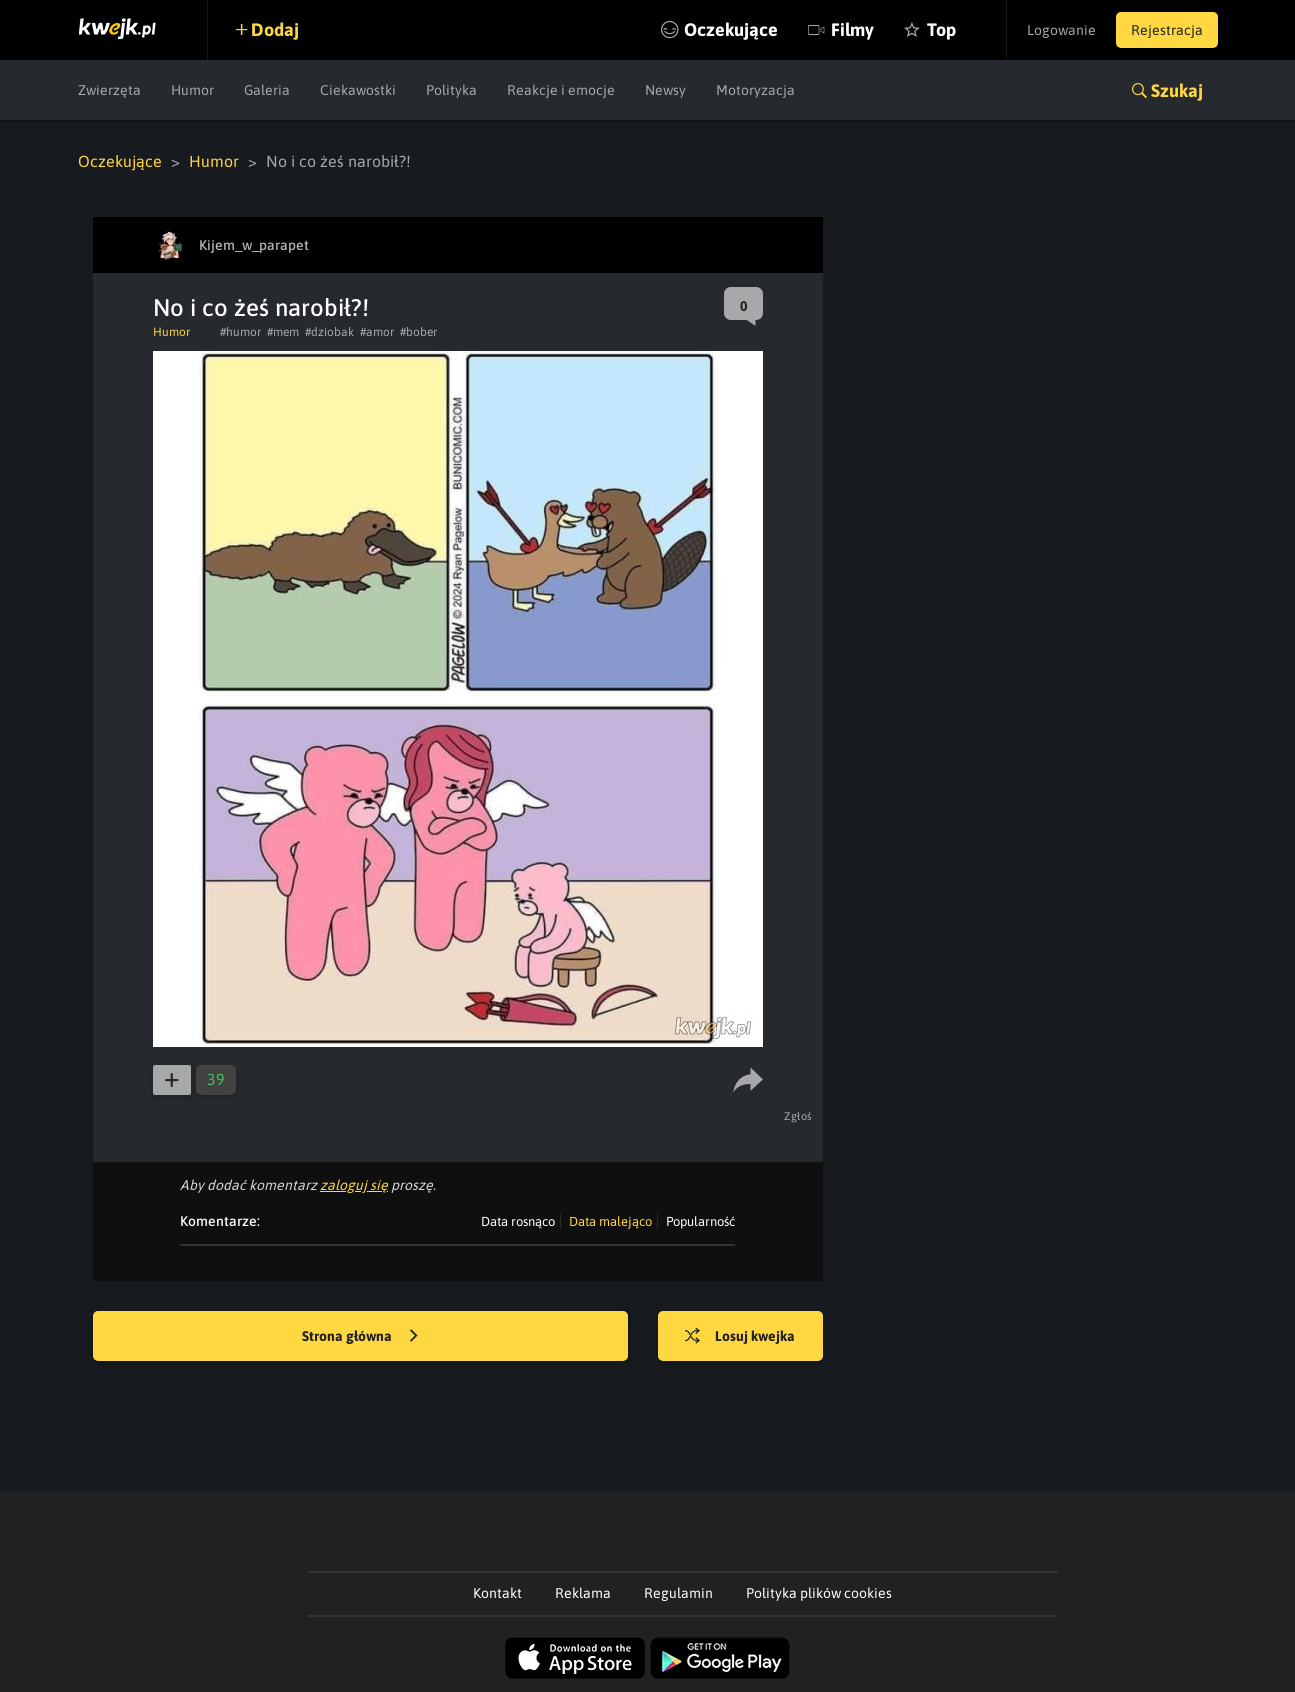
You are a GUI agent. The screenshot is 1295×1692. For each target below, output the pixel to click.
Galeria (267, 90)
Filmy (852, 29)
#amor (377, 332)
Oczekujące (731, 29)
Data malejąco (610, 1221)
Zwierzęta (109, 90)
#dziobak (329, 332)
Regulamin (678, 1593)
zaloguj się (354, 1185)
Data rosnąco (518, 1221)
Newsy (665, 90)
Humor (192, 90)
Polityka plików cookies (819, 1593)
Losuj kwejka (740, 1337)
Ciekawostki (358, 90)
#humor (240, 332)
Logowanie (1061, 30)
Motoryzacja (755, 90)
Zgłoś (798, 1116)
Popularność (700, 1221)
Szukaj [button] (1177, 90)
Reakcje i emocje (561, 90)
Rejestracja (1167, 30)
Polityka (451, 90)
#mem (283, 332)
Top (941, 29)
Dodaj (275, 29)
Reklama (583, 1593)
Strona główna (360, 1337)
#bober (418, 332)
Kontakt (497, 1593)
